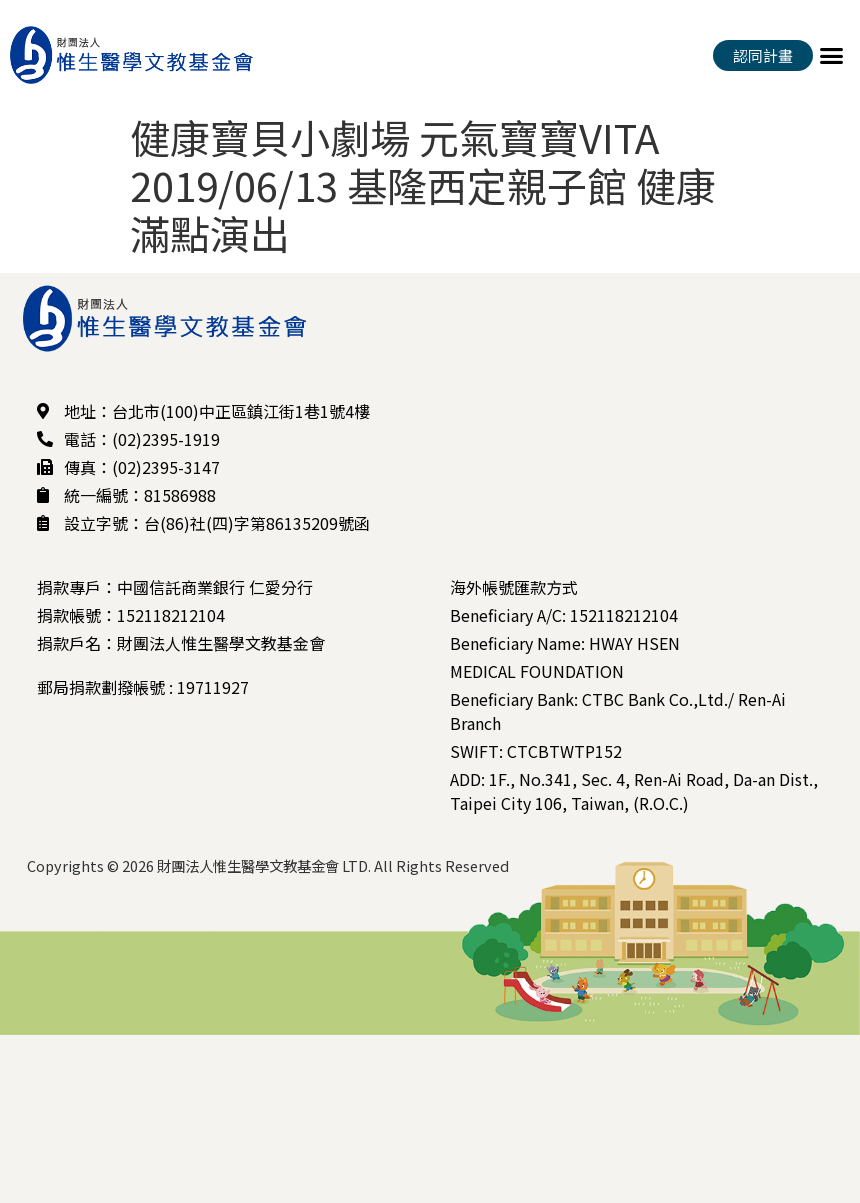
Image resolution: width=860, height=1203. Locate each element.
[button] (832, 55)
